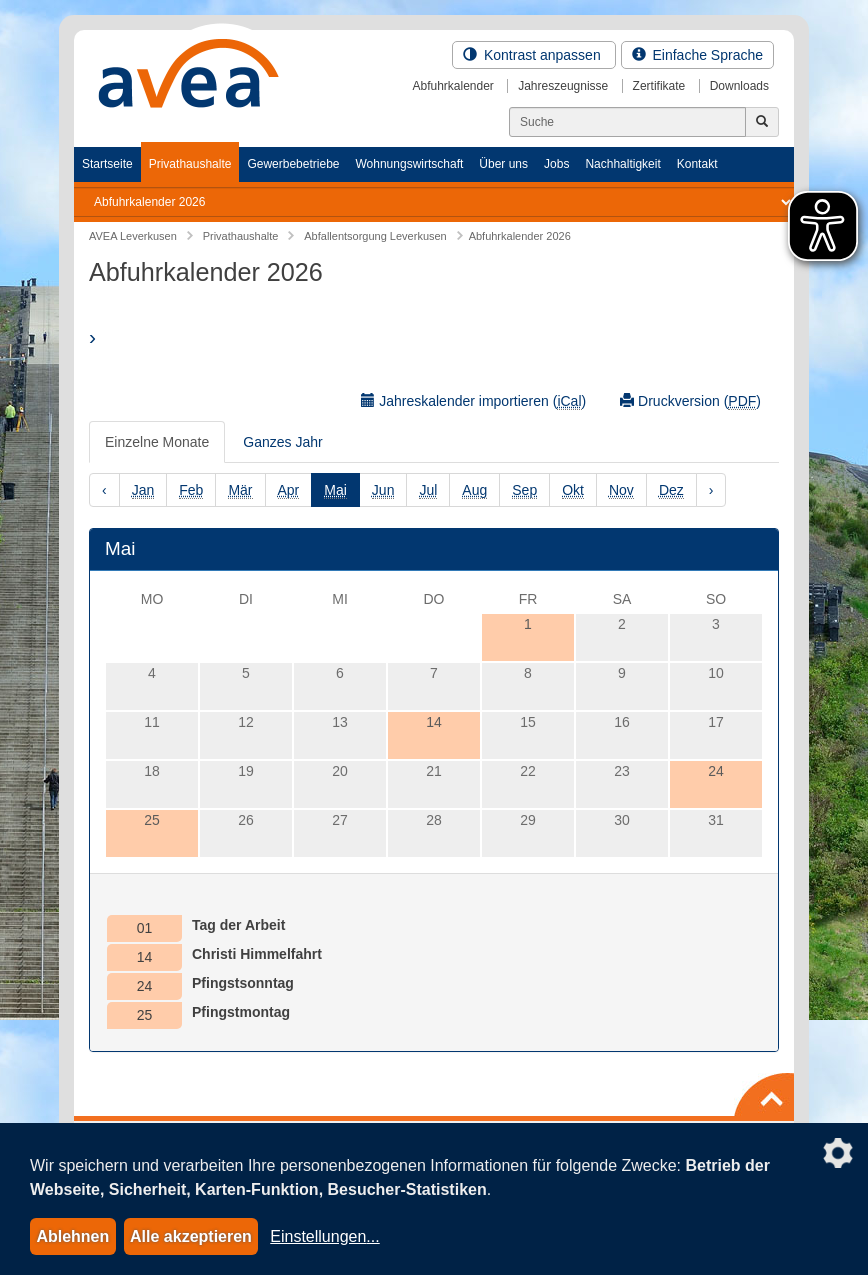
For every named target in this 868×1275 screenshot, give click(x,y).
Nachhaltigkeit (622, 164)
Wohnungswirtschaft (409, 164)
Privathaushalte (190, 164)
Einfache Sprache (697, 55)
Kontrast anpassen (534, 55)
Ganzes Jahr (282, 442)
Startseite (107, 164)
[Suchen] (627, 122)
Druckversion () (690, 401)
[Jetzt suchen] (762, 122)
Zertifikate (659, 86)
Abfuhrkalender (452, 86)
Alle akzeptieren (191, 1236)
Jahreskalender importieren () (473, 401)
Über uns (503, 164)
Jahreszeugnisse (563, 86)
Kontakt (697, 164)
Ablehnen (72, 1236)
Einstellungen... (324, 1236)
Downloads (739, 86)
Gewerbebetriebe (293, 164)
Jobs (556, 164)
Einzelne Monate (157, 442)
